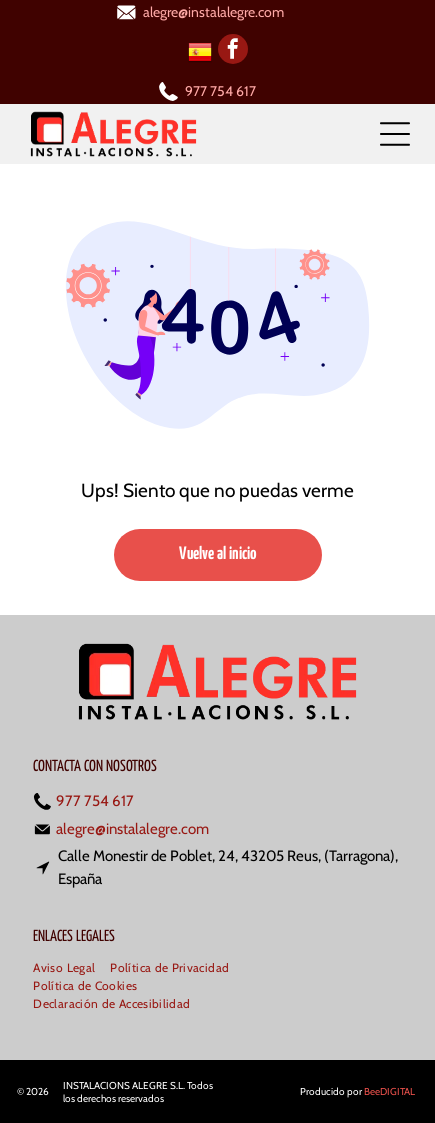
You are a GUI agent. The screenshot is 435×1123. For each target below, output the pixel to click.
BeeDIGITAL (389, 1091)
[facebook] (233, 51)
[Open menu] (395, 134)
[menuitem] (71, 969)
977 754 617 (220, 91)
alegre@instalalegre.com (213, 12)
